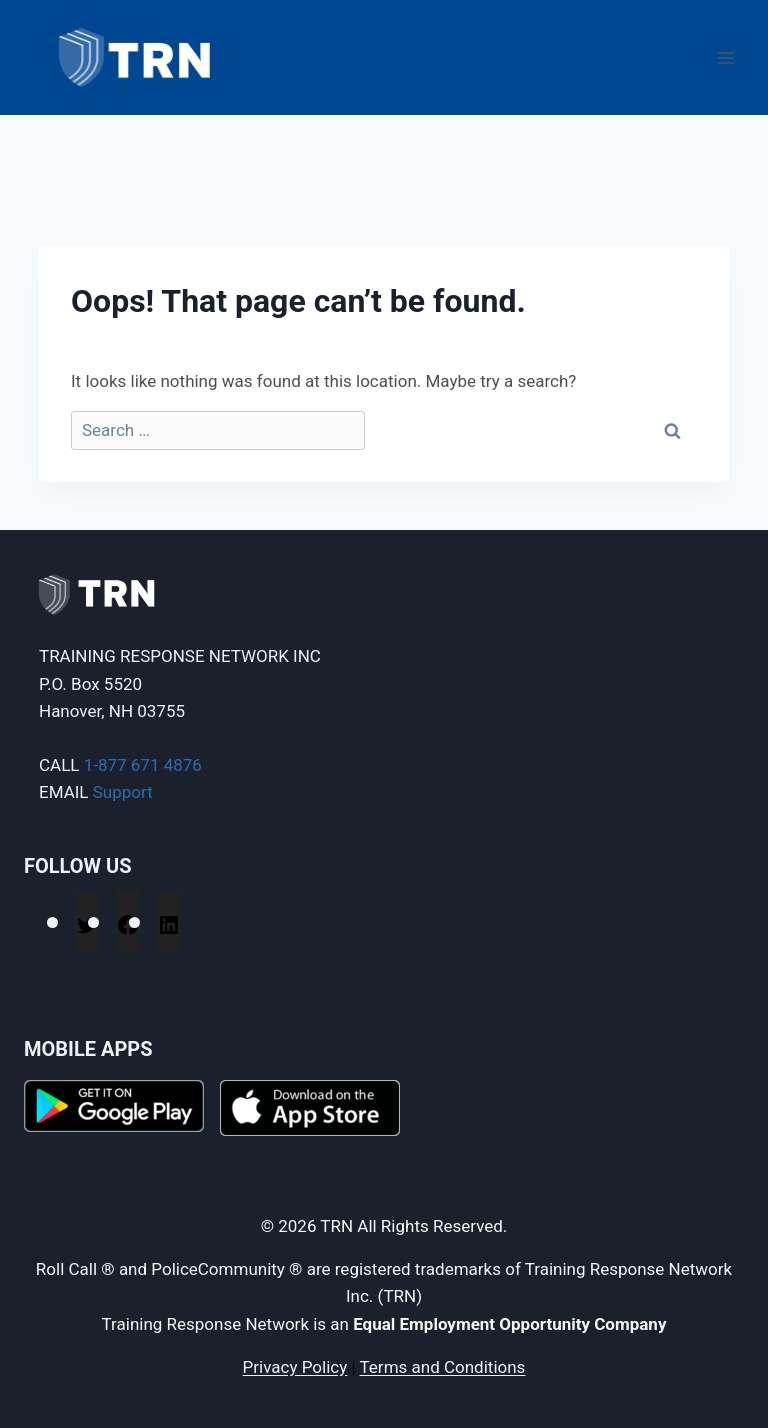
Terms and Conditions (443, 1367)
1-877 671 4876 (143, 765)
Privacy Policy (295, 1367)
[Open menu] (725, 57)
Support (123, 792)
